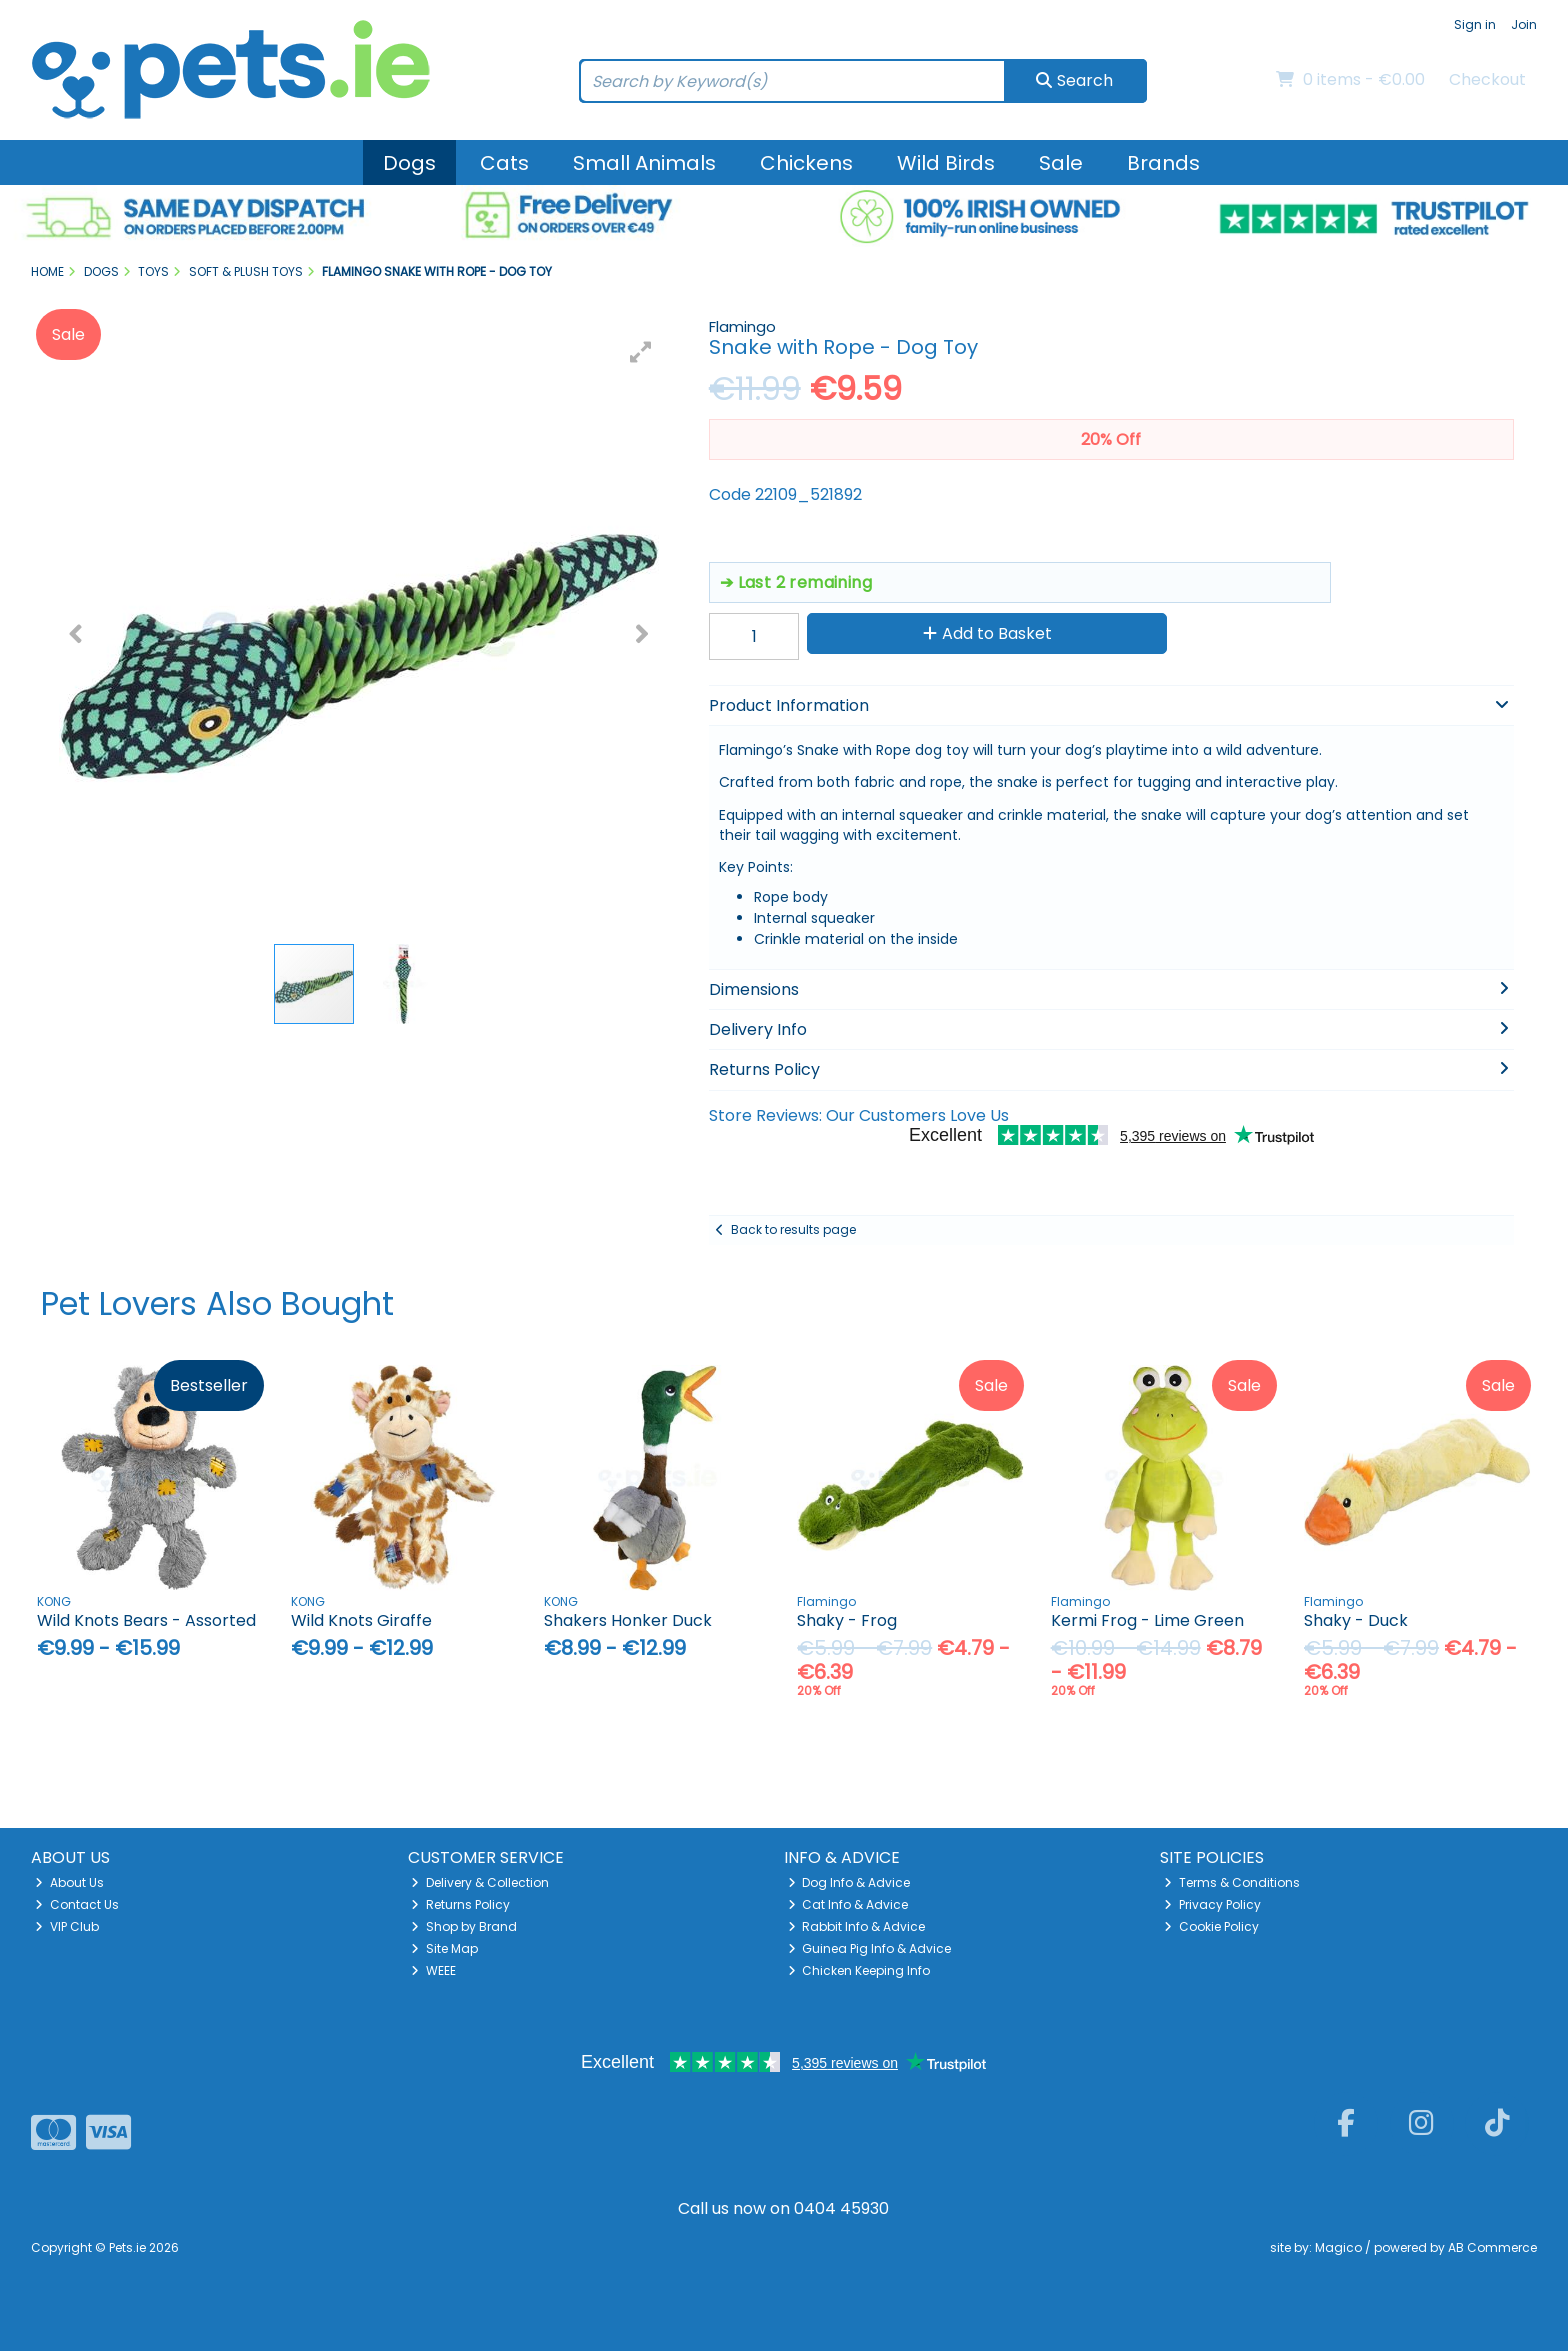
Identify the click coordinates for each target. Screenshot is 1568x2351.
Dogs (409, 163)
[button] (641, 352)
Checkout (1487, 79)
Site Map (444, 1948)
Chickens (806, 163)
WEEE (433, 1970)
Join (1524, 24)
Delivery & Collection (480, 1882)
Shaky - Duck (1356, 1620)
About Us (69, 1882)
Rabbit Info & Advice (857, 1926)
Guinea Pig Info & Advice (870, 1948)
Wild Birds (946, 163)
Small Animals (644, 163)
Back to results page (793, 1229)
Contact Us (77, 1904)
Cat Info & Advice (848, 1904)
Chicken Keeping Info (859, 1970)
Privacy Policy (1212, 1904)
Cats (504, 163)
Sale (1061, 163)
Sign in (1475, 24)
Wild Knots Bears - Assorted (146, 1620)
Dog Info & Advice (849, 1882)
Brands (1163, 163)
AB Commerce (1492, 2247)
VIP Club (67, 1926)
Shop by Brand (464, 1926)
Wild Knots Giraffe (361, 1620)
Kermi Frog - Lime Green (1147, 1620)
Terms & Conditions (1232, 1882)
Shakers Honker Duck (628, 1620)
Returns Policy (460, 1904)
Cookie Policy (1211, 1926)
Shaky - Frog (847, 1620)
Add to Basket (987, 633)
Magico (1338, 2247)
